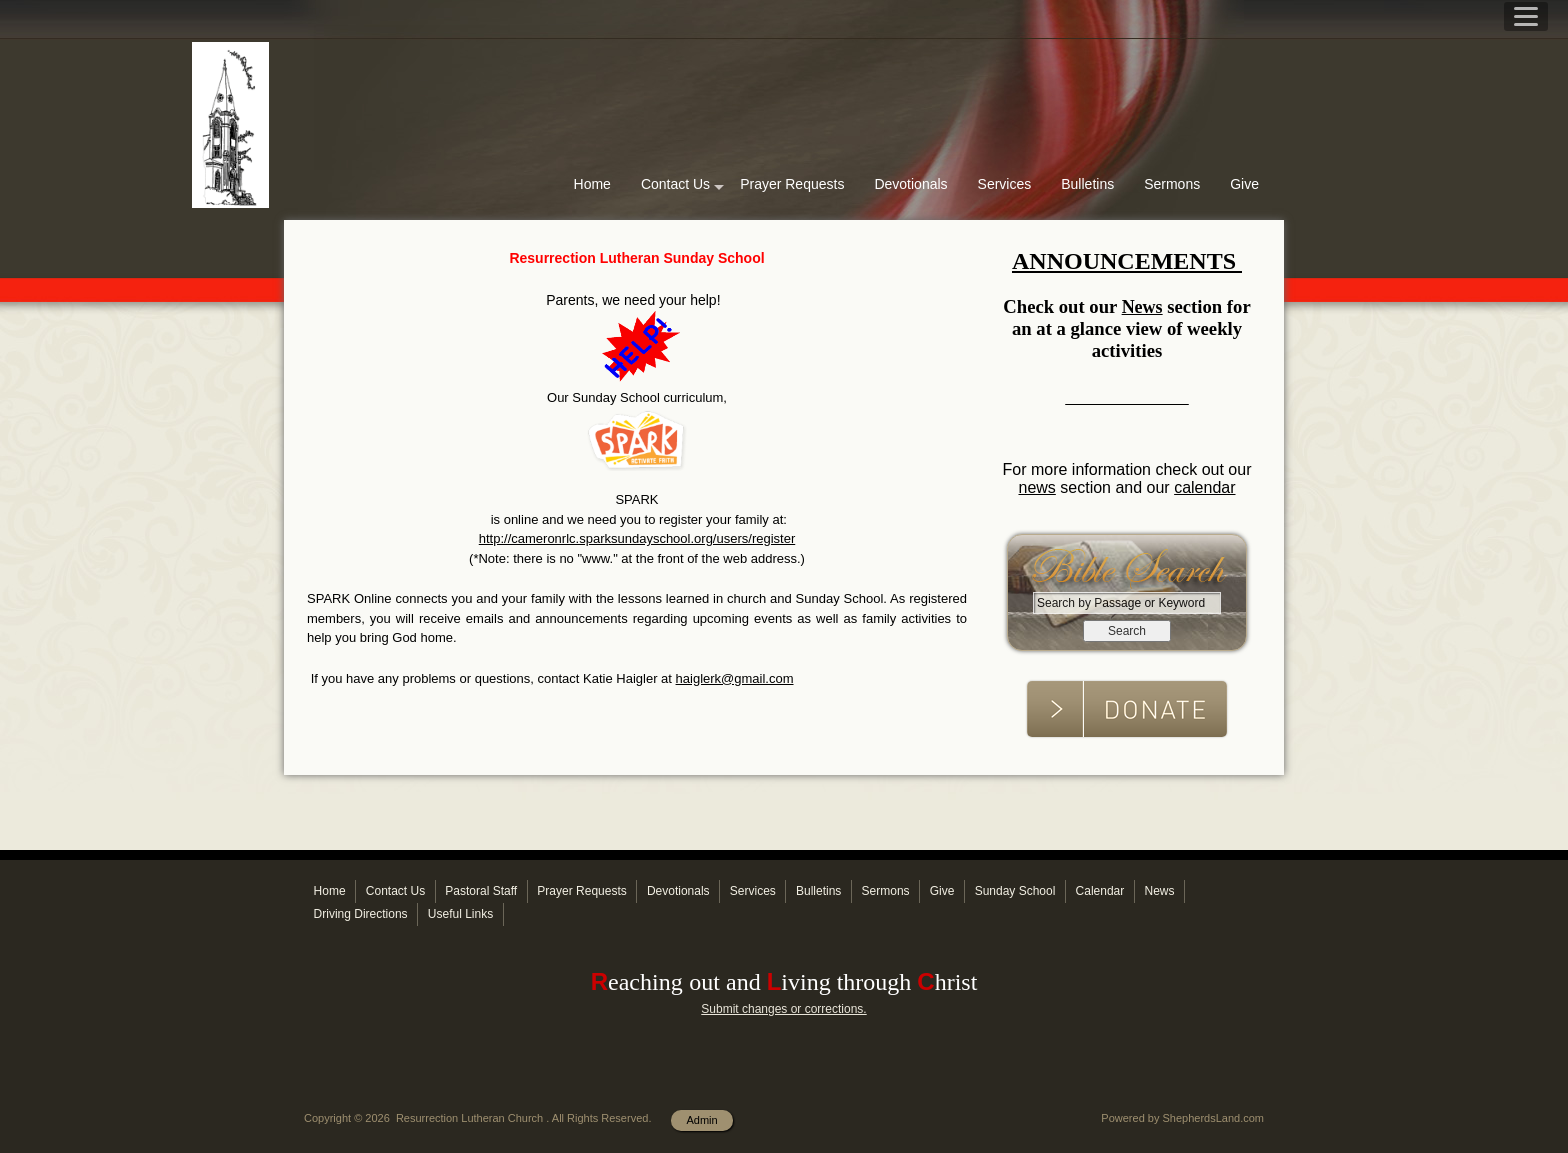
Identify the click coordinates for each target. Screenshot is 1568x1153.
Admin (701, 1120)
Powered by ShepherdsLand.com (1182, 1118)
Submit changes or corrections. (783, 1009)
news (1036, 487)
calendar (1204, 487)
